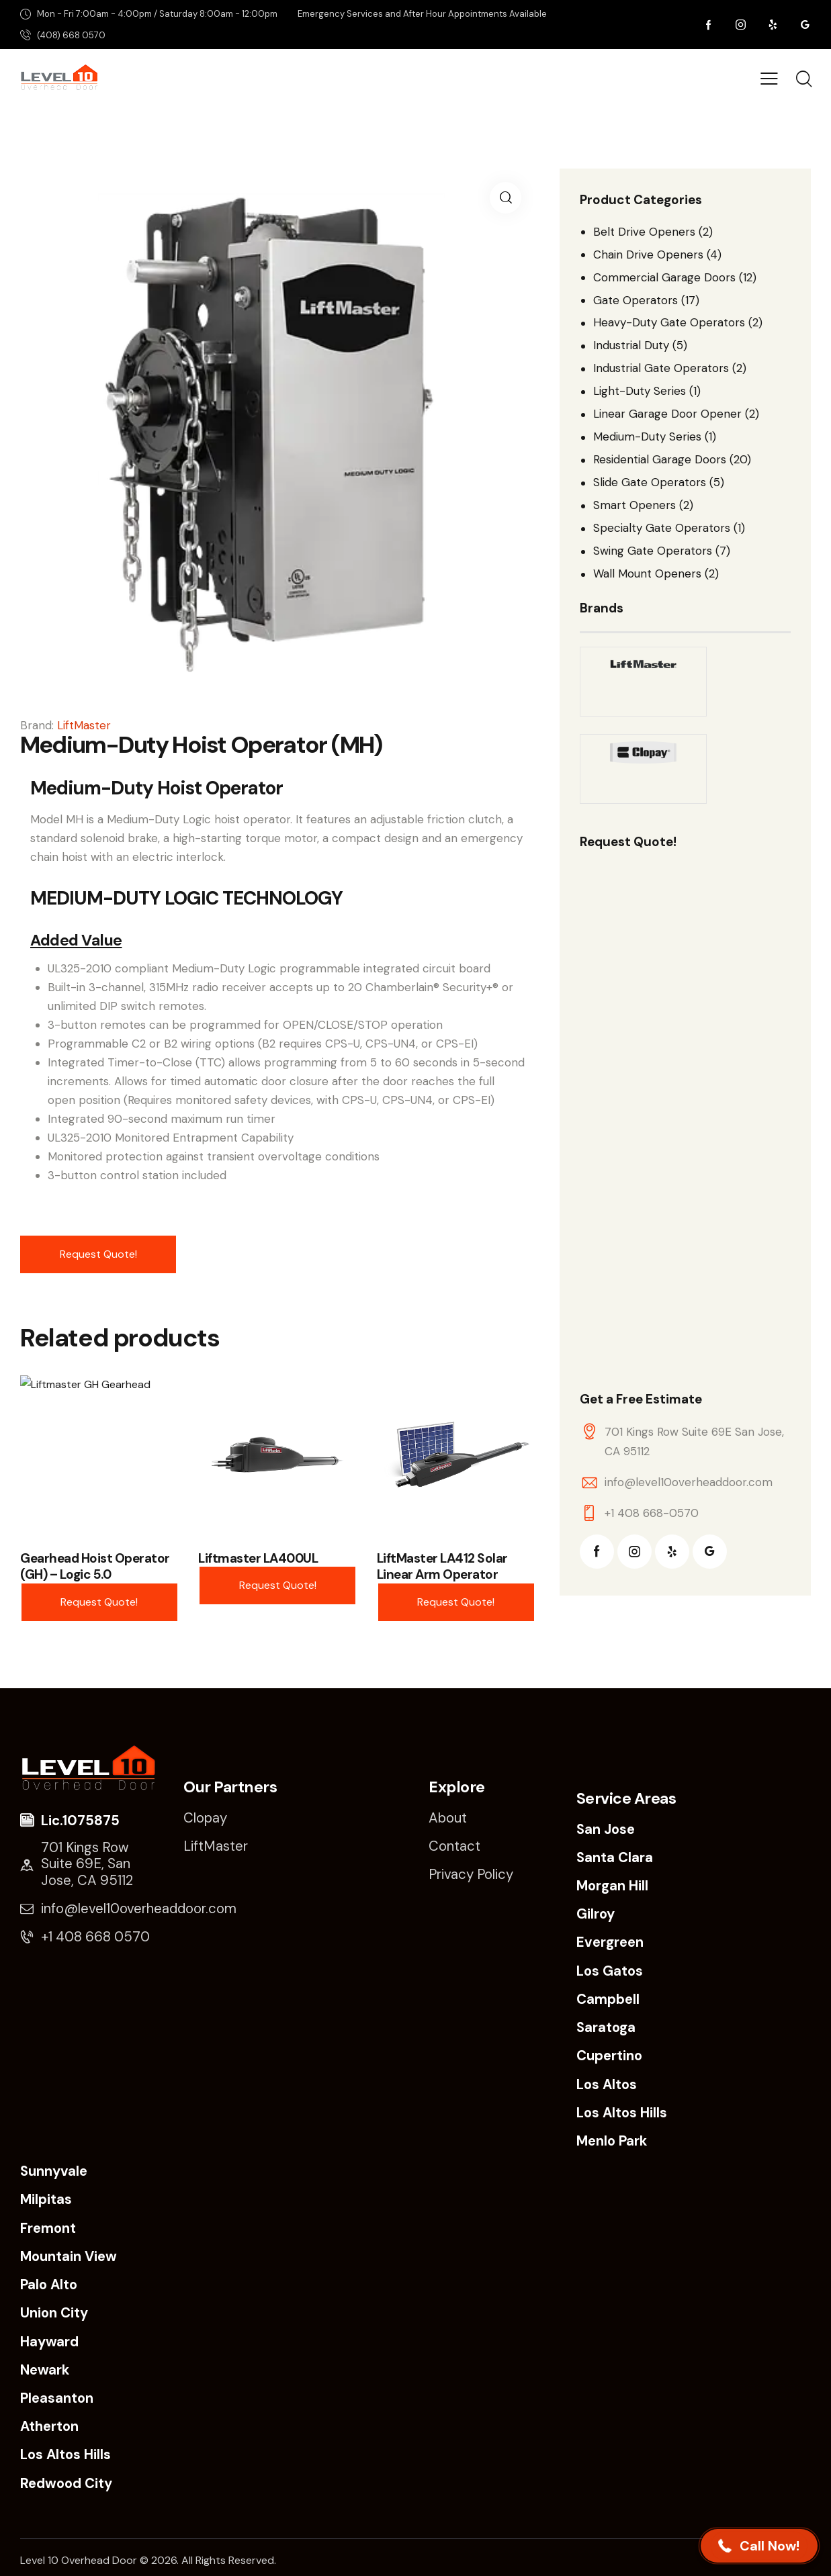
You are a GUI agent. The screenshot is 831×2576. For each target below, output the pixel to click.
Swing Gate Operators (652, 550)
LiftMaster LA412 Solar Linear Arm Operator (442, 1567)
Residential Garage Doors (659, 459)
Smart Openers (634, 505)
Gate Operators (635, 300)
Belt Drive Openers (644, 231)
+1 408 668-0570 (652, 1513)
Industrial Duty (631, 345)
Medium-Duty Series (647, 436)
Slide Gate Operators (649, 482)
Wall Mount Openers (647, 573)
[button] (505, 198)
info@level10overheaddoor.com (689, 1482)
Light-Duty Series (639, 390)
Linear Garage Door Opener (667, 413)
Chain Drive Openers (648, 254)
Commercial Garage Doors (664, 277)
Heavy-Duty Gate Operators (669, 322)
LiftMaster (84, 725)
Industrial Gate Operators (661, 368)
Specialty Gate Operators (661, 527)
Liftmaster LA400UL (258, 1559)
